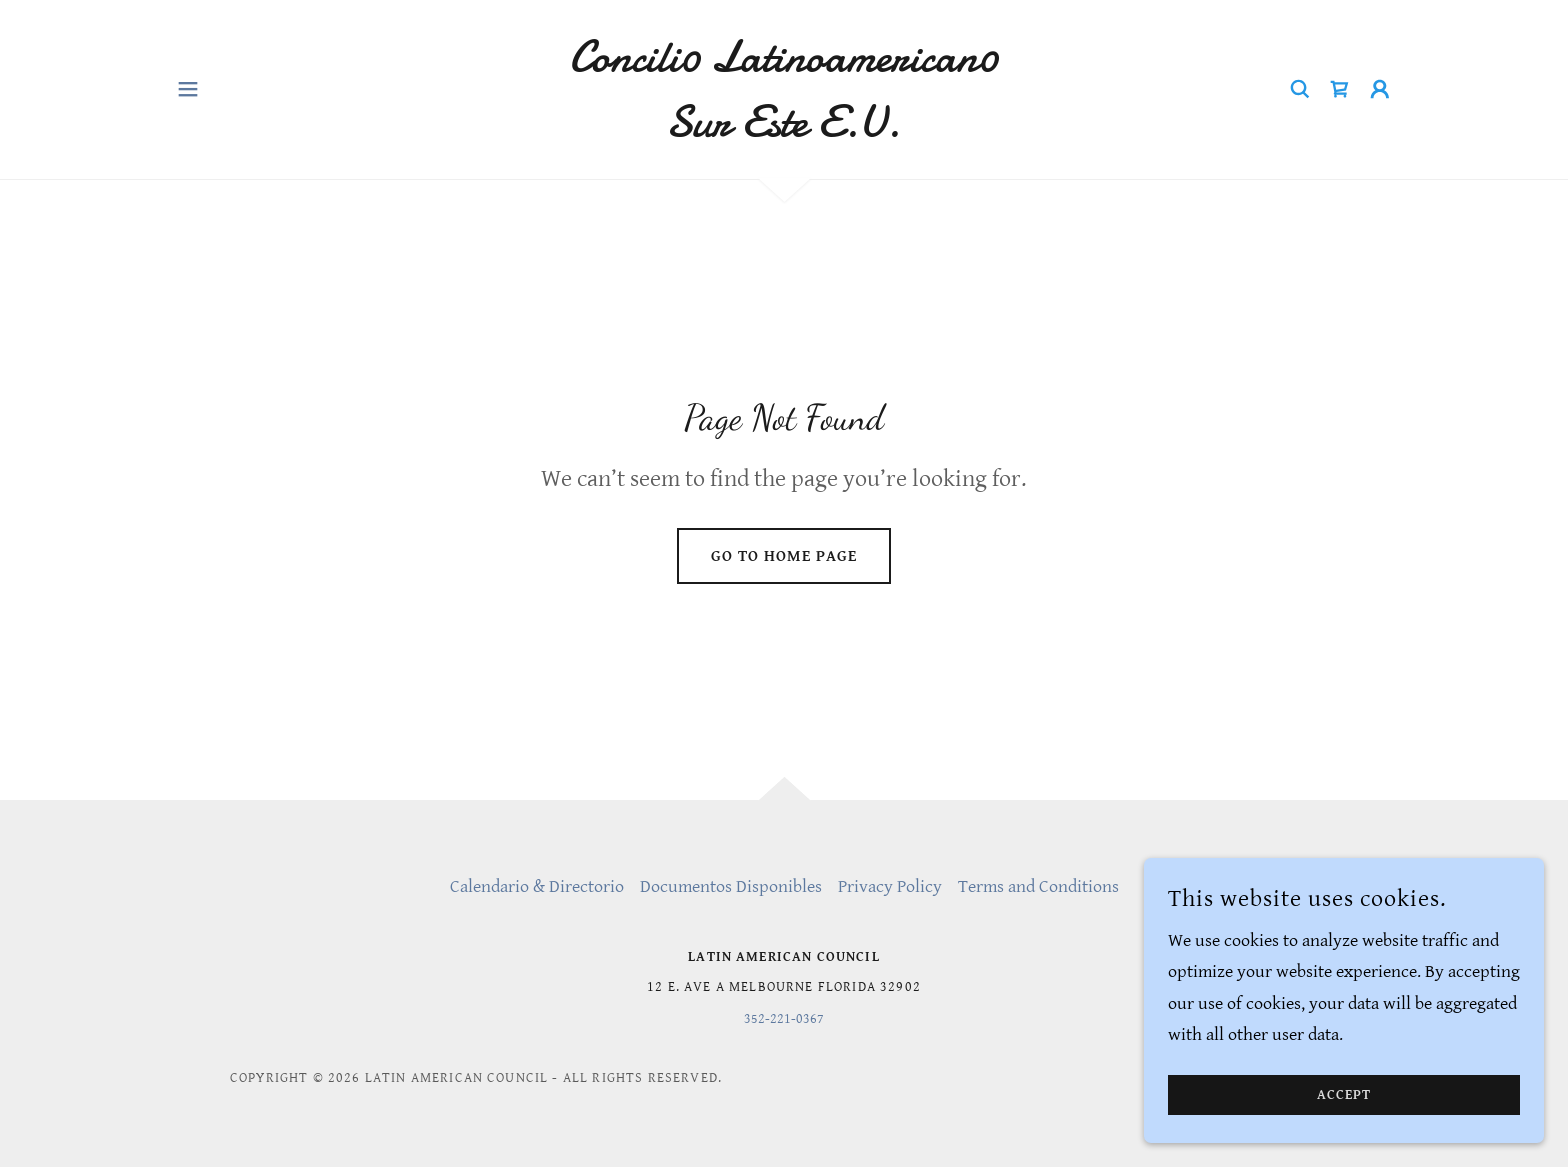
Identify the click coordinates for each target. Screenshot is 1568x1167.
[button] (188, 89)
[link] (784, 130)
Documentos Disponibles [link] (731, 886)
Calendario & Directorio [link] (537, 886)
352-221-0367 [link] (784, 1019)
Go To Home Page (784, 556)
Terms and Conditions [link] (1038, 886)
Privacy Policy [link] (890, 886)
